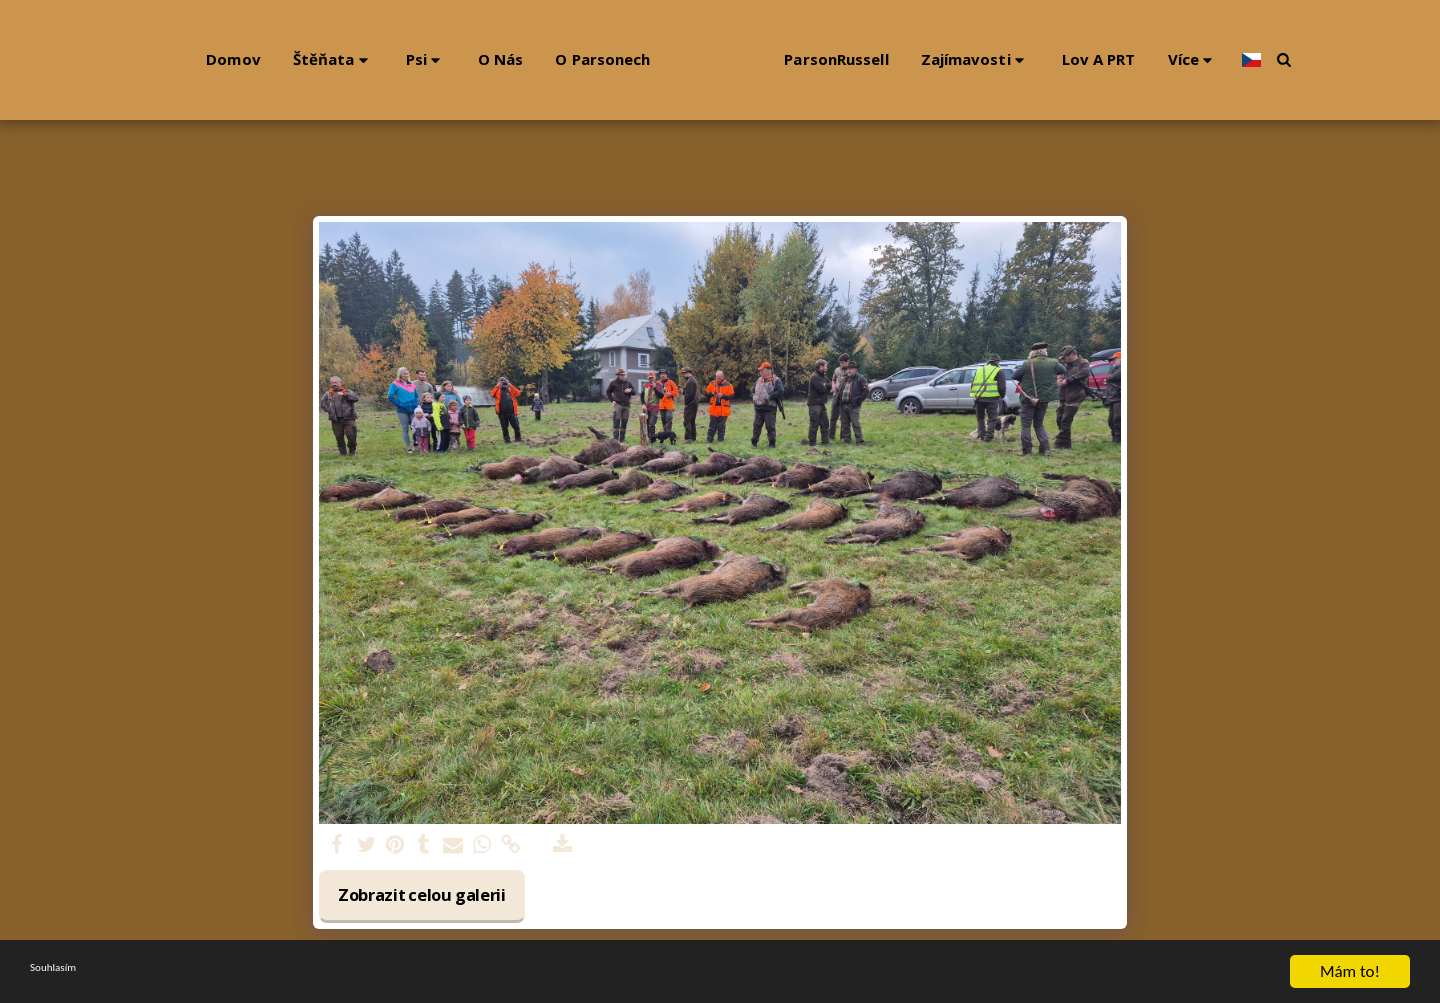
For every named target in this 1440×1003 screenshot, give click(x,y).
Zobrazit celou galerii (422, 894)
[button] (279, 59)
